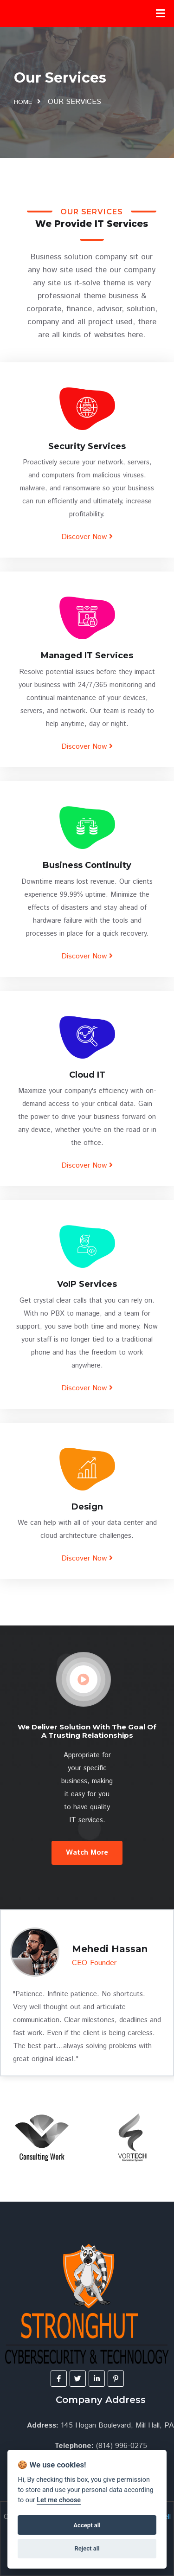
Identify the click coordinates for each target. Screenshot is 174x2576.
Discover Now (87, 537)
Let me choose (59, 2500)
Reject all (86, 2548)
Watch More (87, 1852)
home (23, 102)
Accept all (86, 2525)
